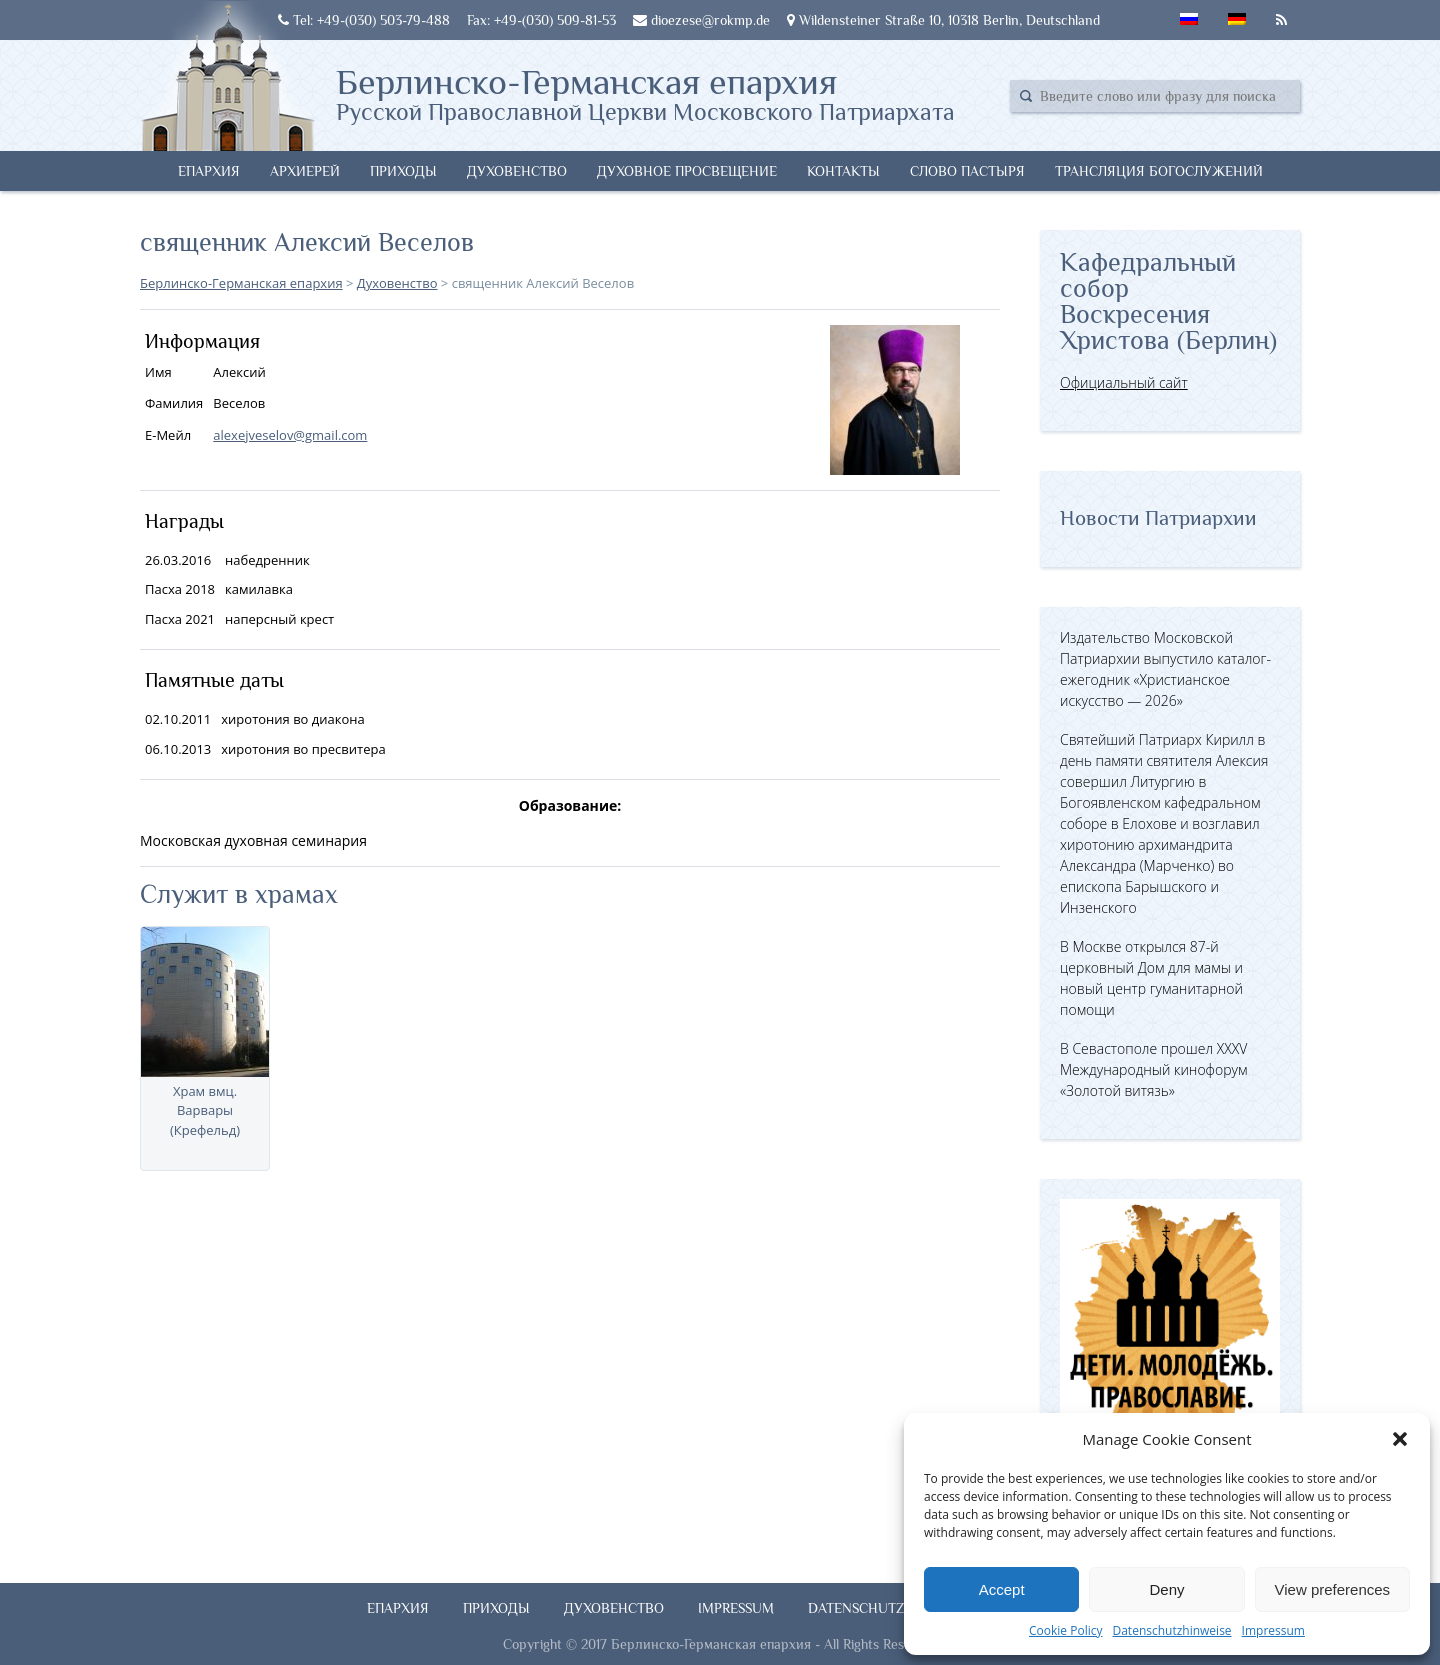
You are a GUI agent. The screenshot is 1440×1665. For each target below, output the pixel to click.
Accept (1002, 1589)
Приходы (403, 171)
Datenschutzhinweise (1171, 1630)
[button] (1400, 1439)
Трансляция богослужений (1159, 171)
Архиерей (305, 171)
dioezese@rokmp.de (701, 20)
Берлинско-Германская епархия (645, 93)
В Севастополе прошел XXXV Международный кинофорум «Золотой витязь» (1153, 1069)
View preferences (1333, 1589)
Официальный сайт (1124, 382)
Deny (1166, 1589)
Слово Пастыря (967, 171)
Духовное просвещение (687, 171)
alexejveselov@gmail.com (290, 435)
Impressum (1273, 1630)
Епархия (209, 171)
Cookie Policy (1065, 1630)
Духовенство (517, 171)
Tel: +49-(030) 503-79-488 (364, 20)
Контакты (843, 171)
